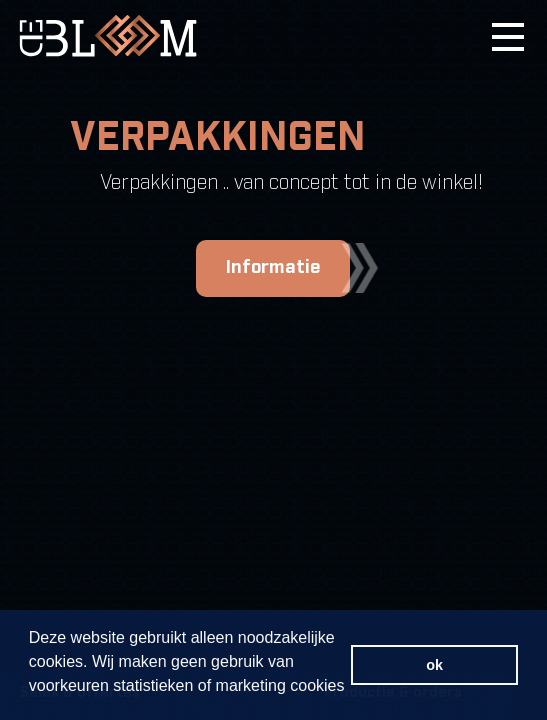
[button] (32, 701)
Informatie (288, 268)
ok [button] (434, 665)
